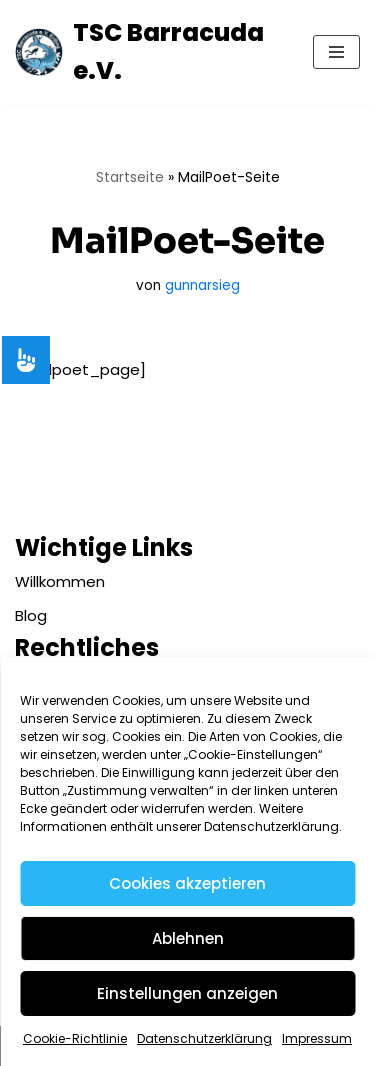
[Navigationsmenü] (336, 52)
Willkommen (60, 581)
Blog (31, 615)
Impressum (317, 1038)
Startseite (130, 177)
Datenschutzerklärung (204, 1038)
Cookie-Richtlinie (75, 1038)
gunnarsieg (202, 285)
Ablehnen (188, 938)
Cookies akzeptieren (187, 883)
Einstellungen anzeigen (187, 993)
